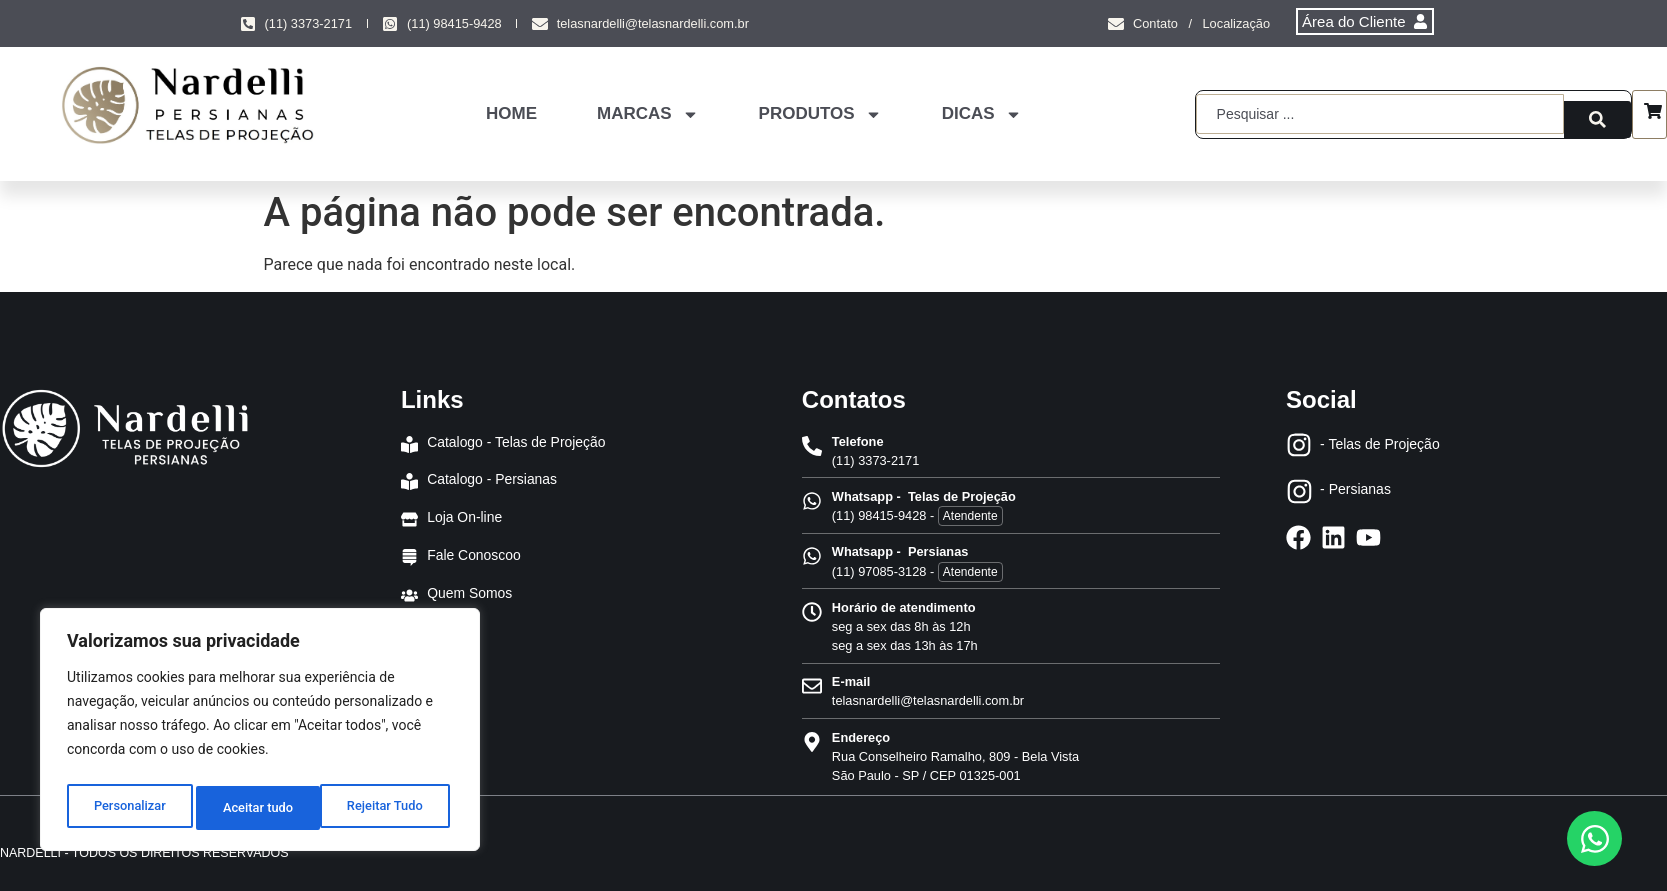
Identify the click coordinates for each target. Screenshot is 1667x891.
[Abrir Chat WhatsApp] (1594, 838)
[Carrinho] (1653, 114)
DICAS (982, 114)
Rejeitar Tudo (261, 808)
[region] (260, 734)
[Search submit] (1597, 114)
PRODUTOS (820, 114)
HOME (511, 113)
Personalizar (128, 808)
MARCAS (648, 114)
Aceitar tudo (392, 808)
